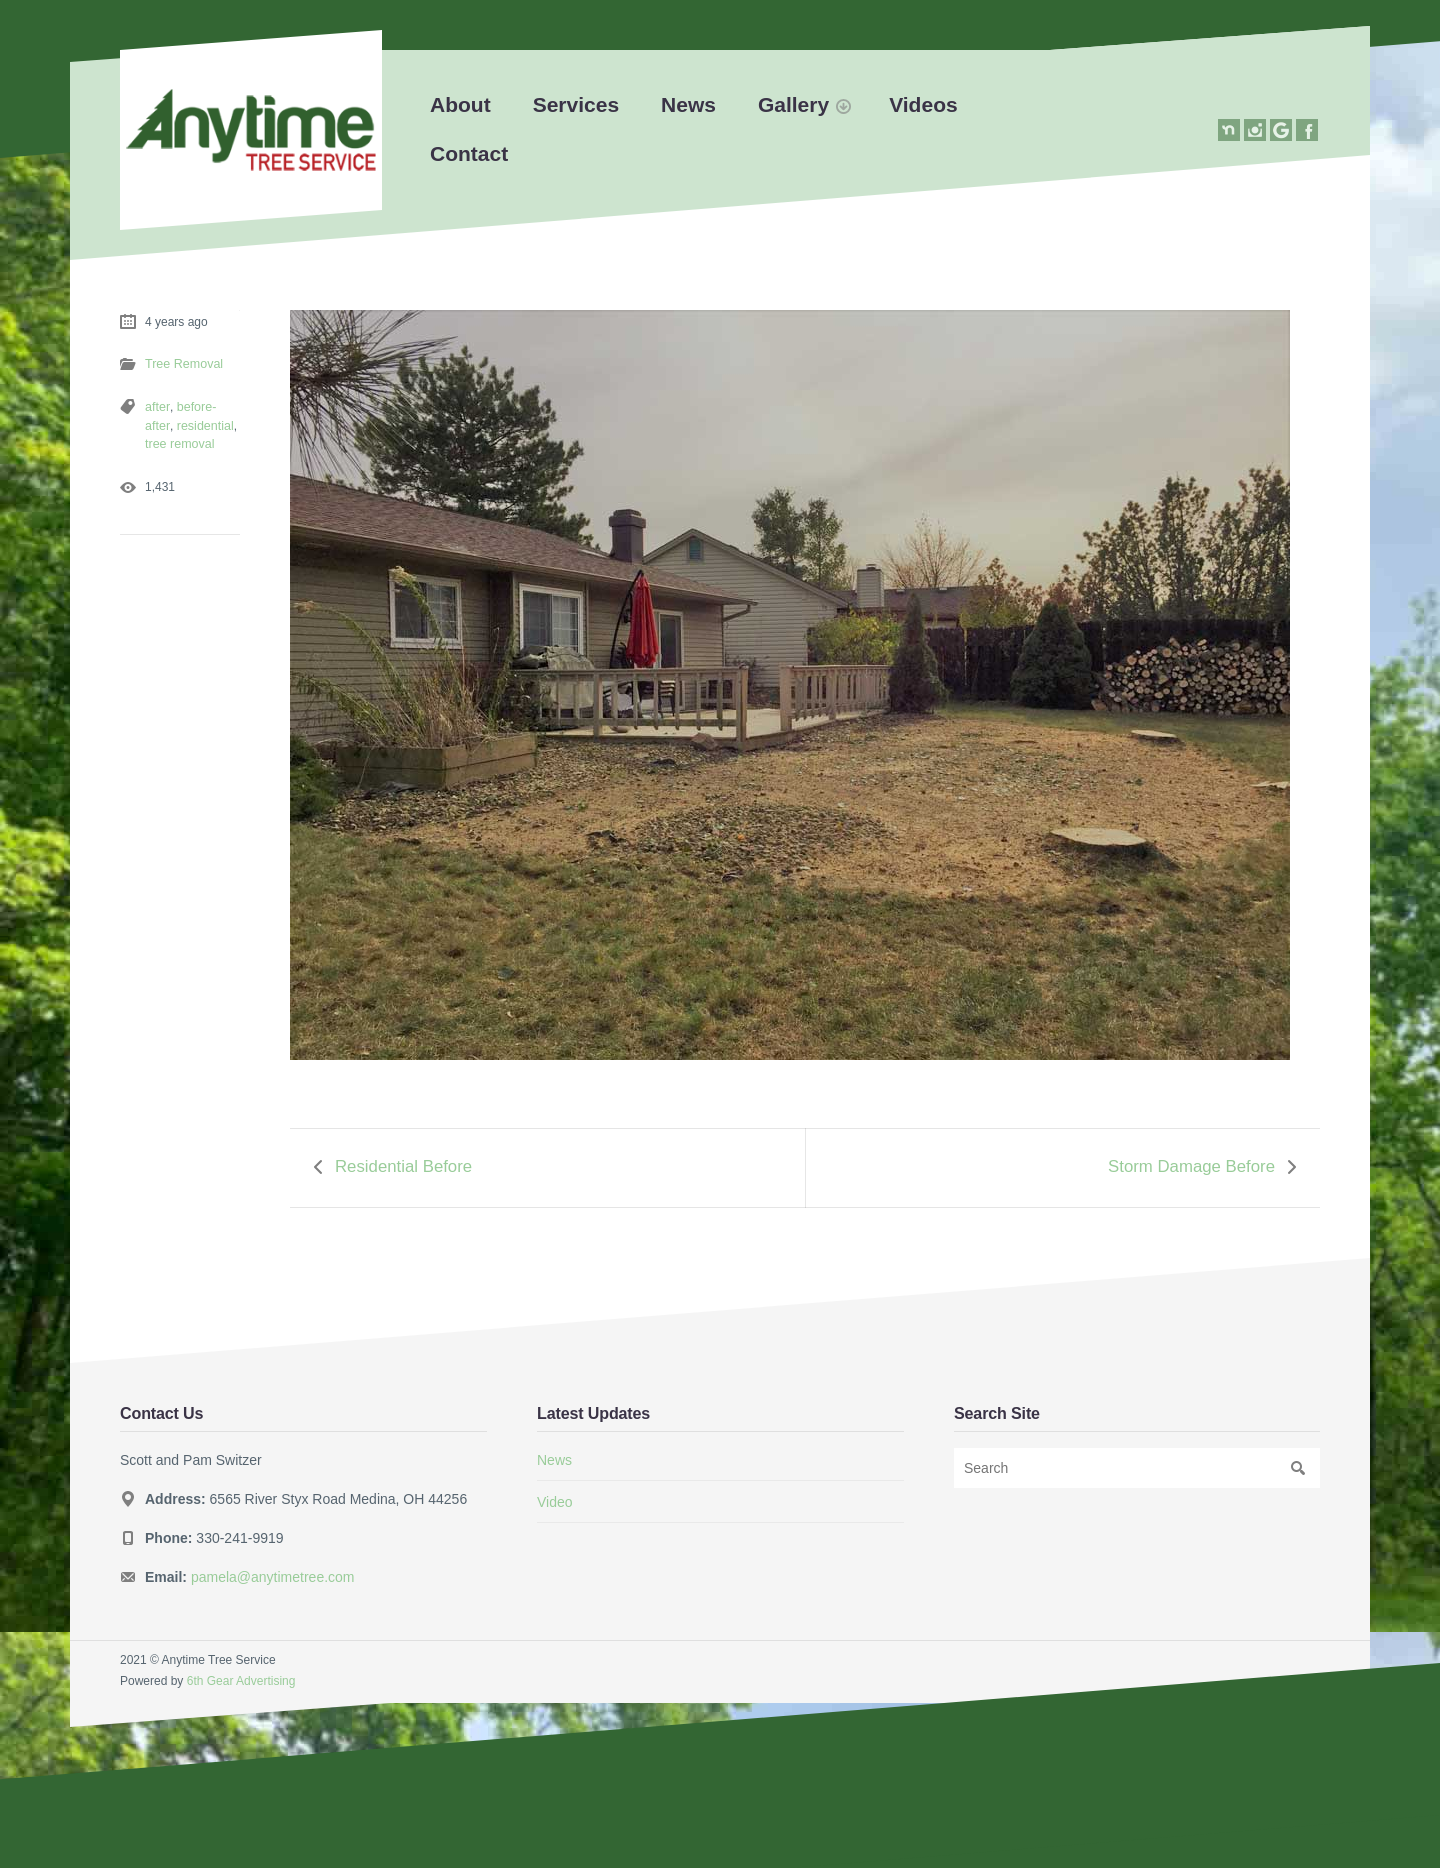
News (688, 104)
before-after (205, 406)
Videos (923, 104)
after (156, 406)
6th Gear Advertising (241, 1677)
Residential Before (403, 1164)
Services (576, 104)
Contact (469, 153)
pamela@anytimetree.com (273, 1572)
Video (555, 1497)
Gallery (793, 104)
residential (172, 424)
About (460, 104)
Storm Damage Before (1191, 1164)
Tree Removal (182, 364)
